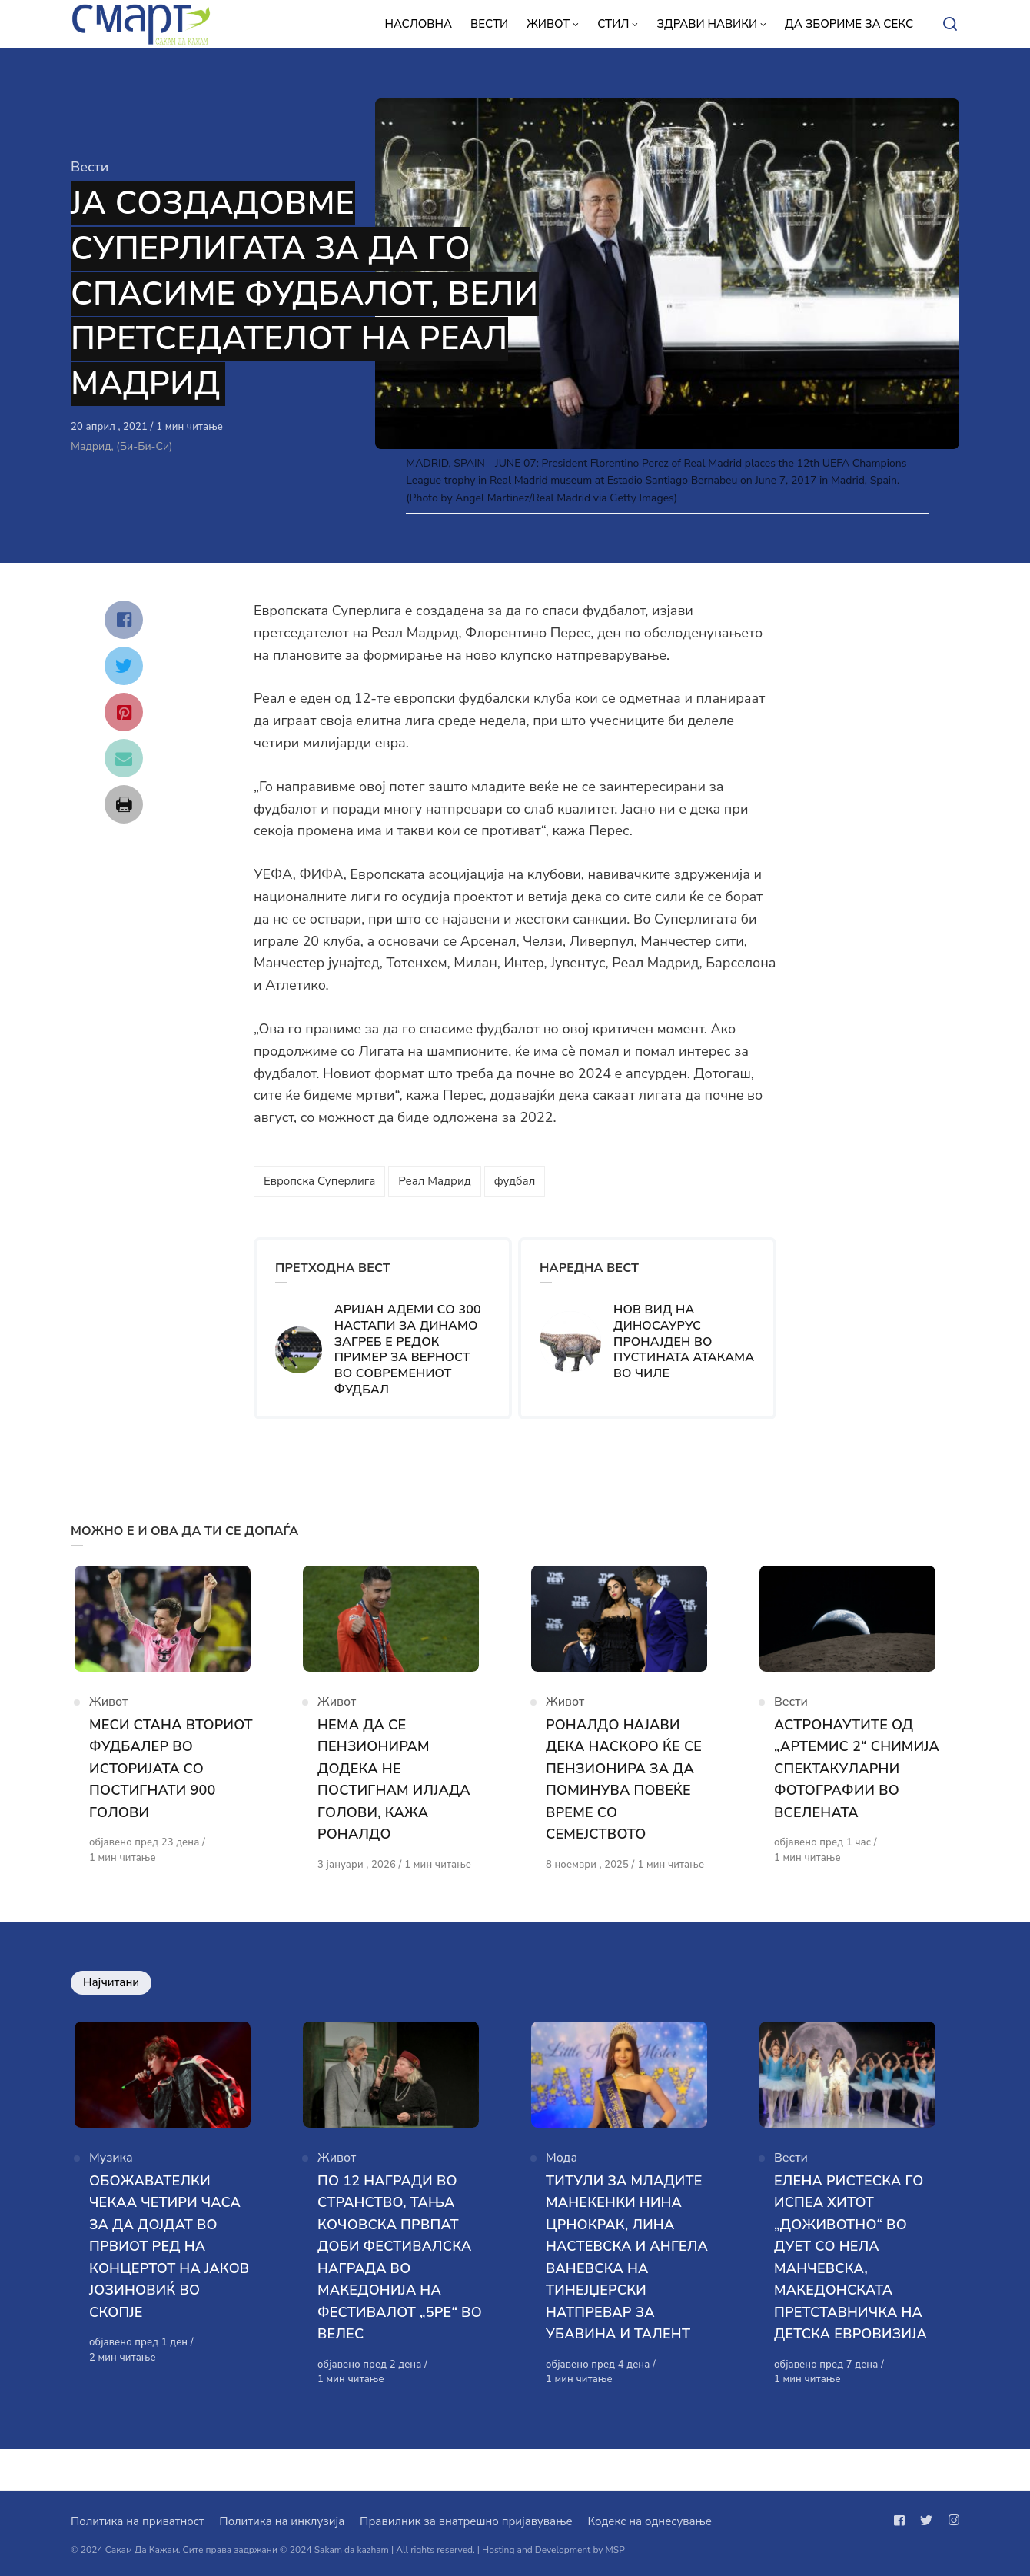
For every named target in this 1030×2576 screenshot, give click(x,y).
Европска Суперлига (319, 1181)
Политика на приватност (137, 2521)
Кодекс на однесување (649, 2521)
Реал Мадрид (434, 1181)
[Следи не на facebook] (902, 2520)
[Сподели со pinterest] (124, 712)
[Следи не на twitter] (926, 2520)
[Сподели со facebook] (124, 620)
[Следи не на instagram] (950, 2520)
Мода (561, 2198)
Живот (108, 1714)
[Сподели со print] (124, 804)
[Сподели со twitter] (124, 666)
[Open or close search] (950, 24)
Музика (111, 2198)
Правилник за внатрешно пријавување (466, 2521)
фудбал (515, 1181)
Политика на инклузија (281, 2521)
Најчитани (111, 2010)
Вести (89, 167)
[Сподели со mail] (124, 758)
